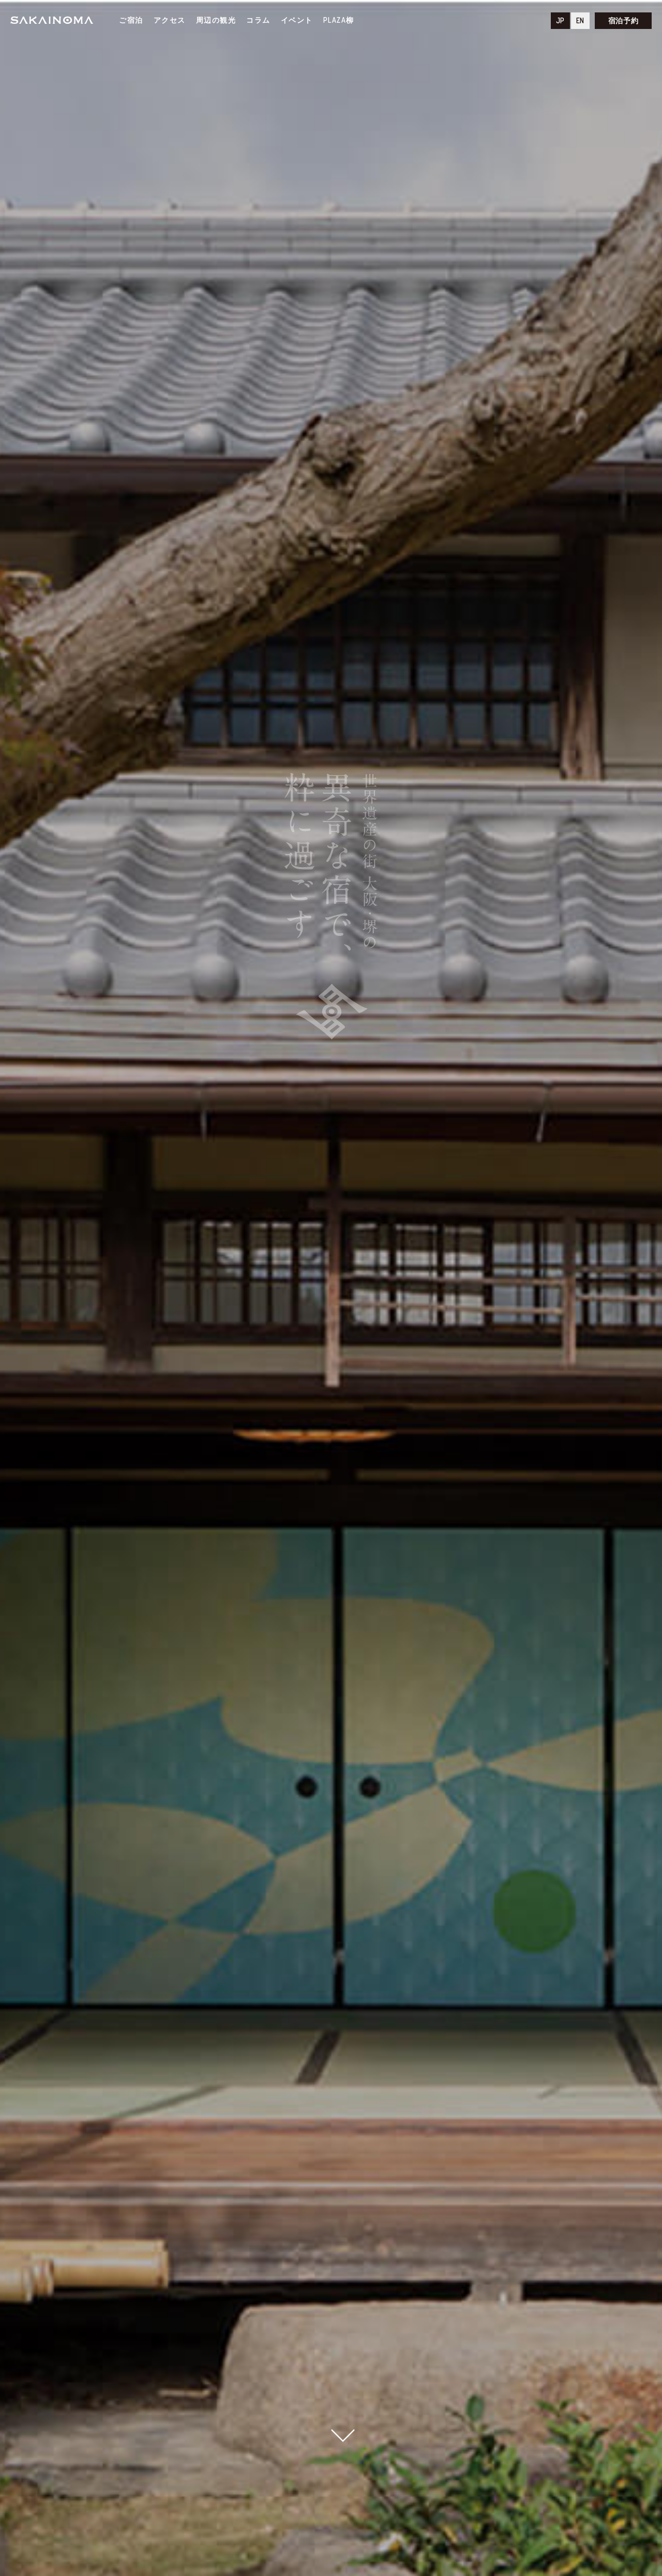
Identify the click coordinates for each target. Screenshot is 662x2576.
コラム (258, 20)
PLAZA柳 (338, 20)
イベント (297, 20)
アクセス (170, 20)
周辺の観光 (216, 20)
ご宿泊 (131, 20)
